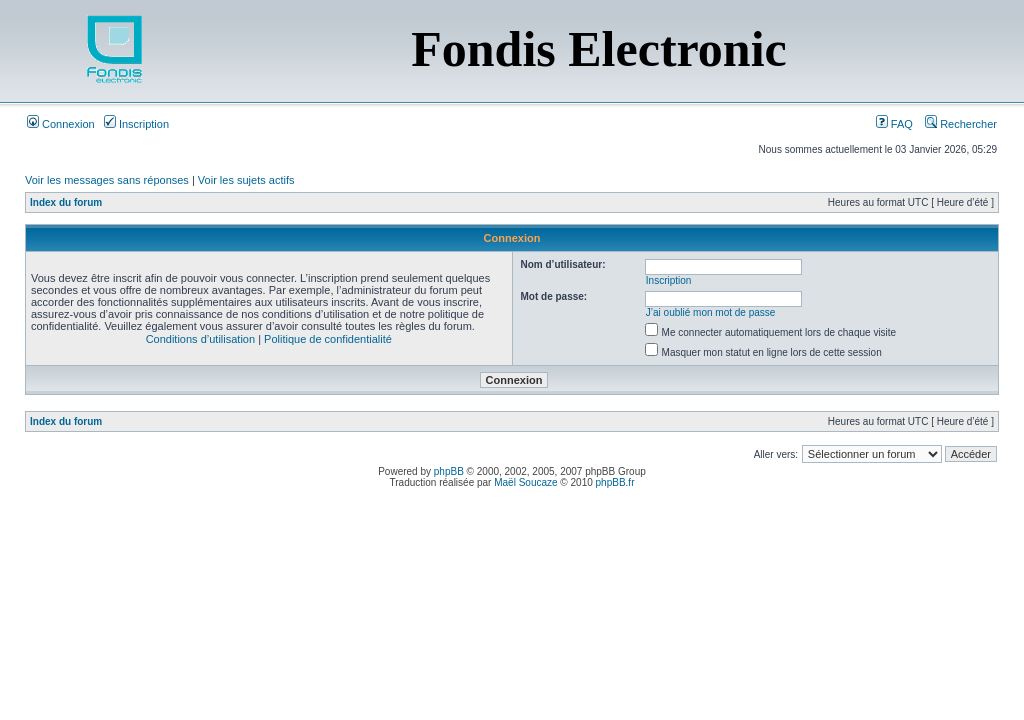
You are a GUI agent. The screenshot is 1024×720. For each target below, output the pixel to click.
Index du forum (66, 202)
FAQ (894, 124)
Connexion (61, 124)
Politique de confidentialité (328, 339)
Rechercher (961, 124)
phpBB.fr (615, 482)
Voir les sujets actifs (246, 180)
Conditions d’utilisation (200, 339)
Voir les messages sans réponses (107, 180)
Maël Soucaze (525, 482)
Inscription (136, 124)
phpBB (449, 471)
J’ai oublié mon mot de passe (711, 312)
